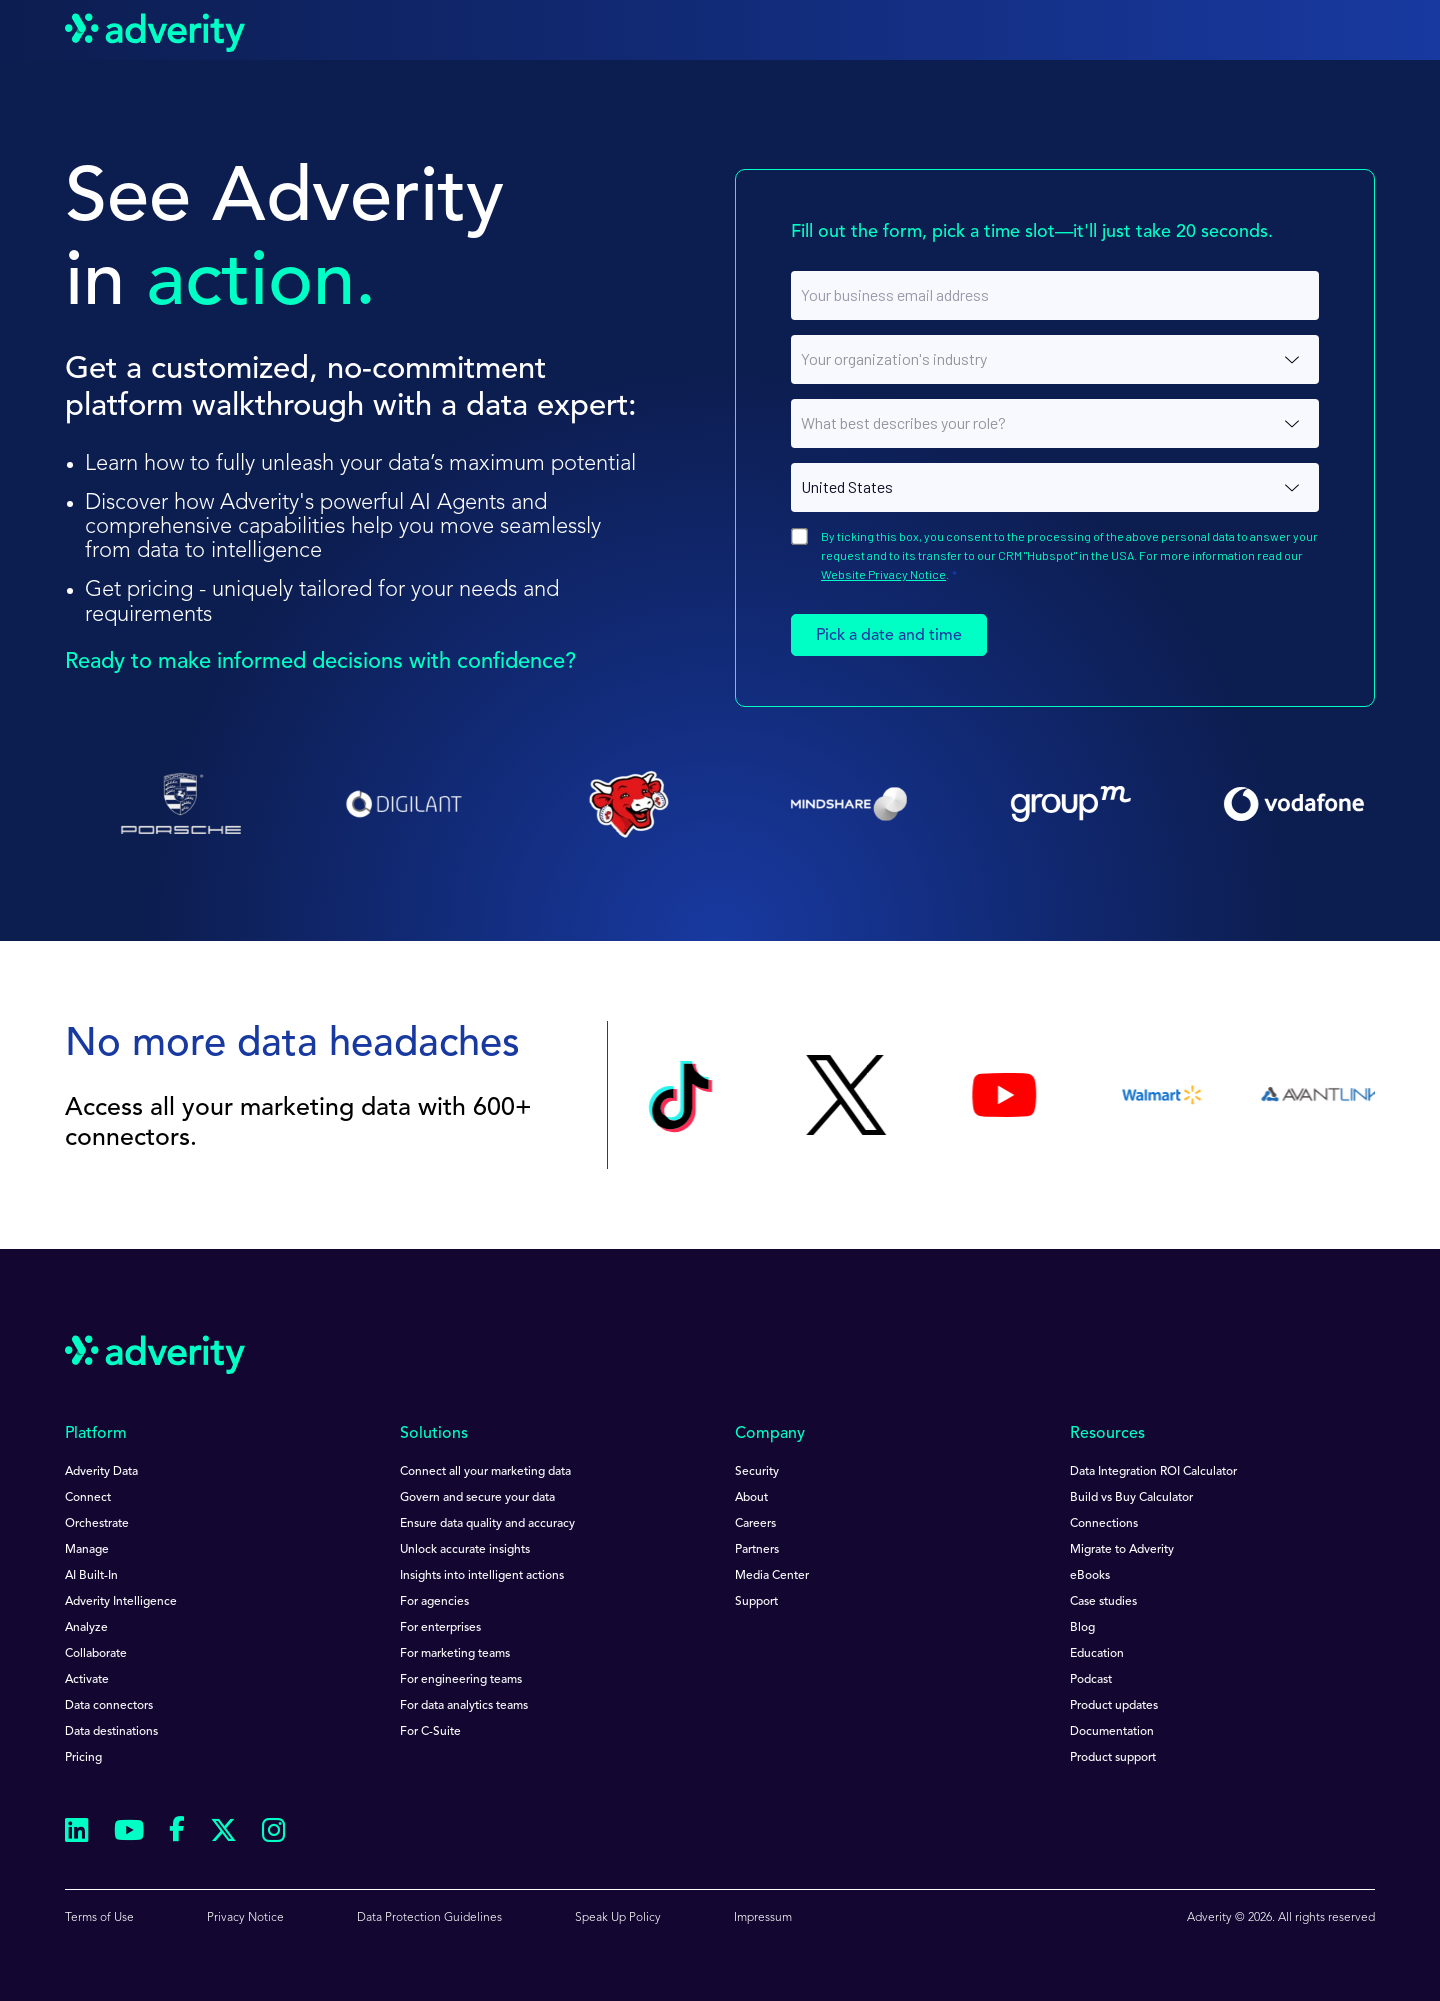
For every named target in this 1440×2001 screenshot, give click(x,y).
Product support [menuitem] (1113, 1758)
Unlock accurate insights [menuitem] (465, 1550)
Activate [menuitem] (87, 1680)
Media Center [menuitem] (772, 1576)
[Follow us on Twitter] (223, 1833)
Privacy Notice (245, 1918)
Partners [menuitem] (757, 1550)
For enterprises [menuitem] (440, 1628)
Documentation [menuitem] (1112, 1732)
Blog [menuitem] (1082, 1628)
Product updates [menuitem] (1114, 1706)
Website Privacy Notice (883, 574)
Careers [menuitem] (755, 1524)
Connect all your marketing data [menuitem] (485, 1472)
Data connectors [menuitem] (109, 1706)
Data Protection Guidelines (429, 1918)
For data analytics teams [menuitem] (464, 1706)
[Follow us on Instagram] (274, 1833)
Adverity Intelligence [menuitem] (121, 1602)
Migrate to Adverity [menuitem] (1122, 1550)
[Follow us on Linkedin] (77, 1833)
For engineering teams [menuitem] (461, 1680)
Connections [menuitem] (1104, 1524)
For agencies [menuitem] (434, 1602)
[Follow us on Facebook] (177, 1833)
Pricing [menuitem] (83, 1758)
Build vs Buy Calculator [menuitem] (1131, 1498)
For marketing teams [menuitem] (455, 1654)
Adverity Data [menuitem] (101, 1472)
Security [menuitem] (757, 1472)
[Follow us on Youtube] (129, 1833)
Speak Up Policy (618, 1918)
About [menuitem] (751, 1498)
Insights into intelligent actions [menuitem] (482, 1576)
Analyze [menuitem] (86, 1628)
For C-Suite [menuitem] (430, 1732)
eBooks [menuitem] (1090, 1576)
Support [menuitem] (756, 1602)
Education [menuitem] (1097, 1654)
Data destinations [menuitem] (111, 1732)
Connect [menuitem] (88, 1498)
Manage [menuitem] (87, 1550)
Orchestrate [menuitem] (97, 1524)
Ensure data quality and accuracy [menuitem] (487, 1524)
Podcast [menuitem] (1091, 1680)
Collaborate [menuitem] (96, 1654)
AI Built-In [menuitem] (91, 1576)
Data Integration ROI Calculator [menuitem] (1153, 1472)
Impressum (763, 1918)
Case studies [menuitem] (1103, 1602)
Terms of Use (99, 1918)
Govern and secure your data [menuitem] (477, 1498)
